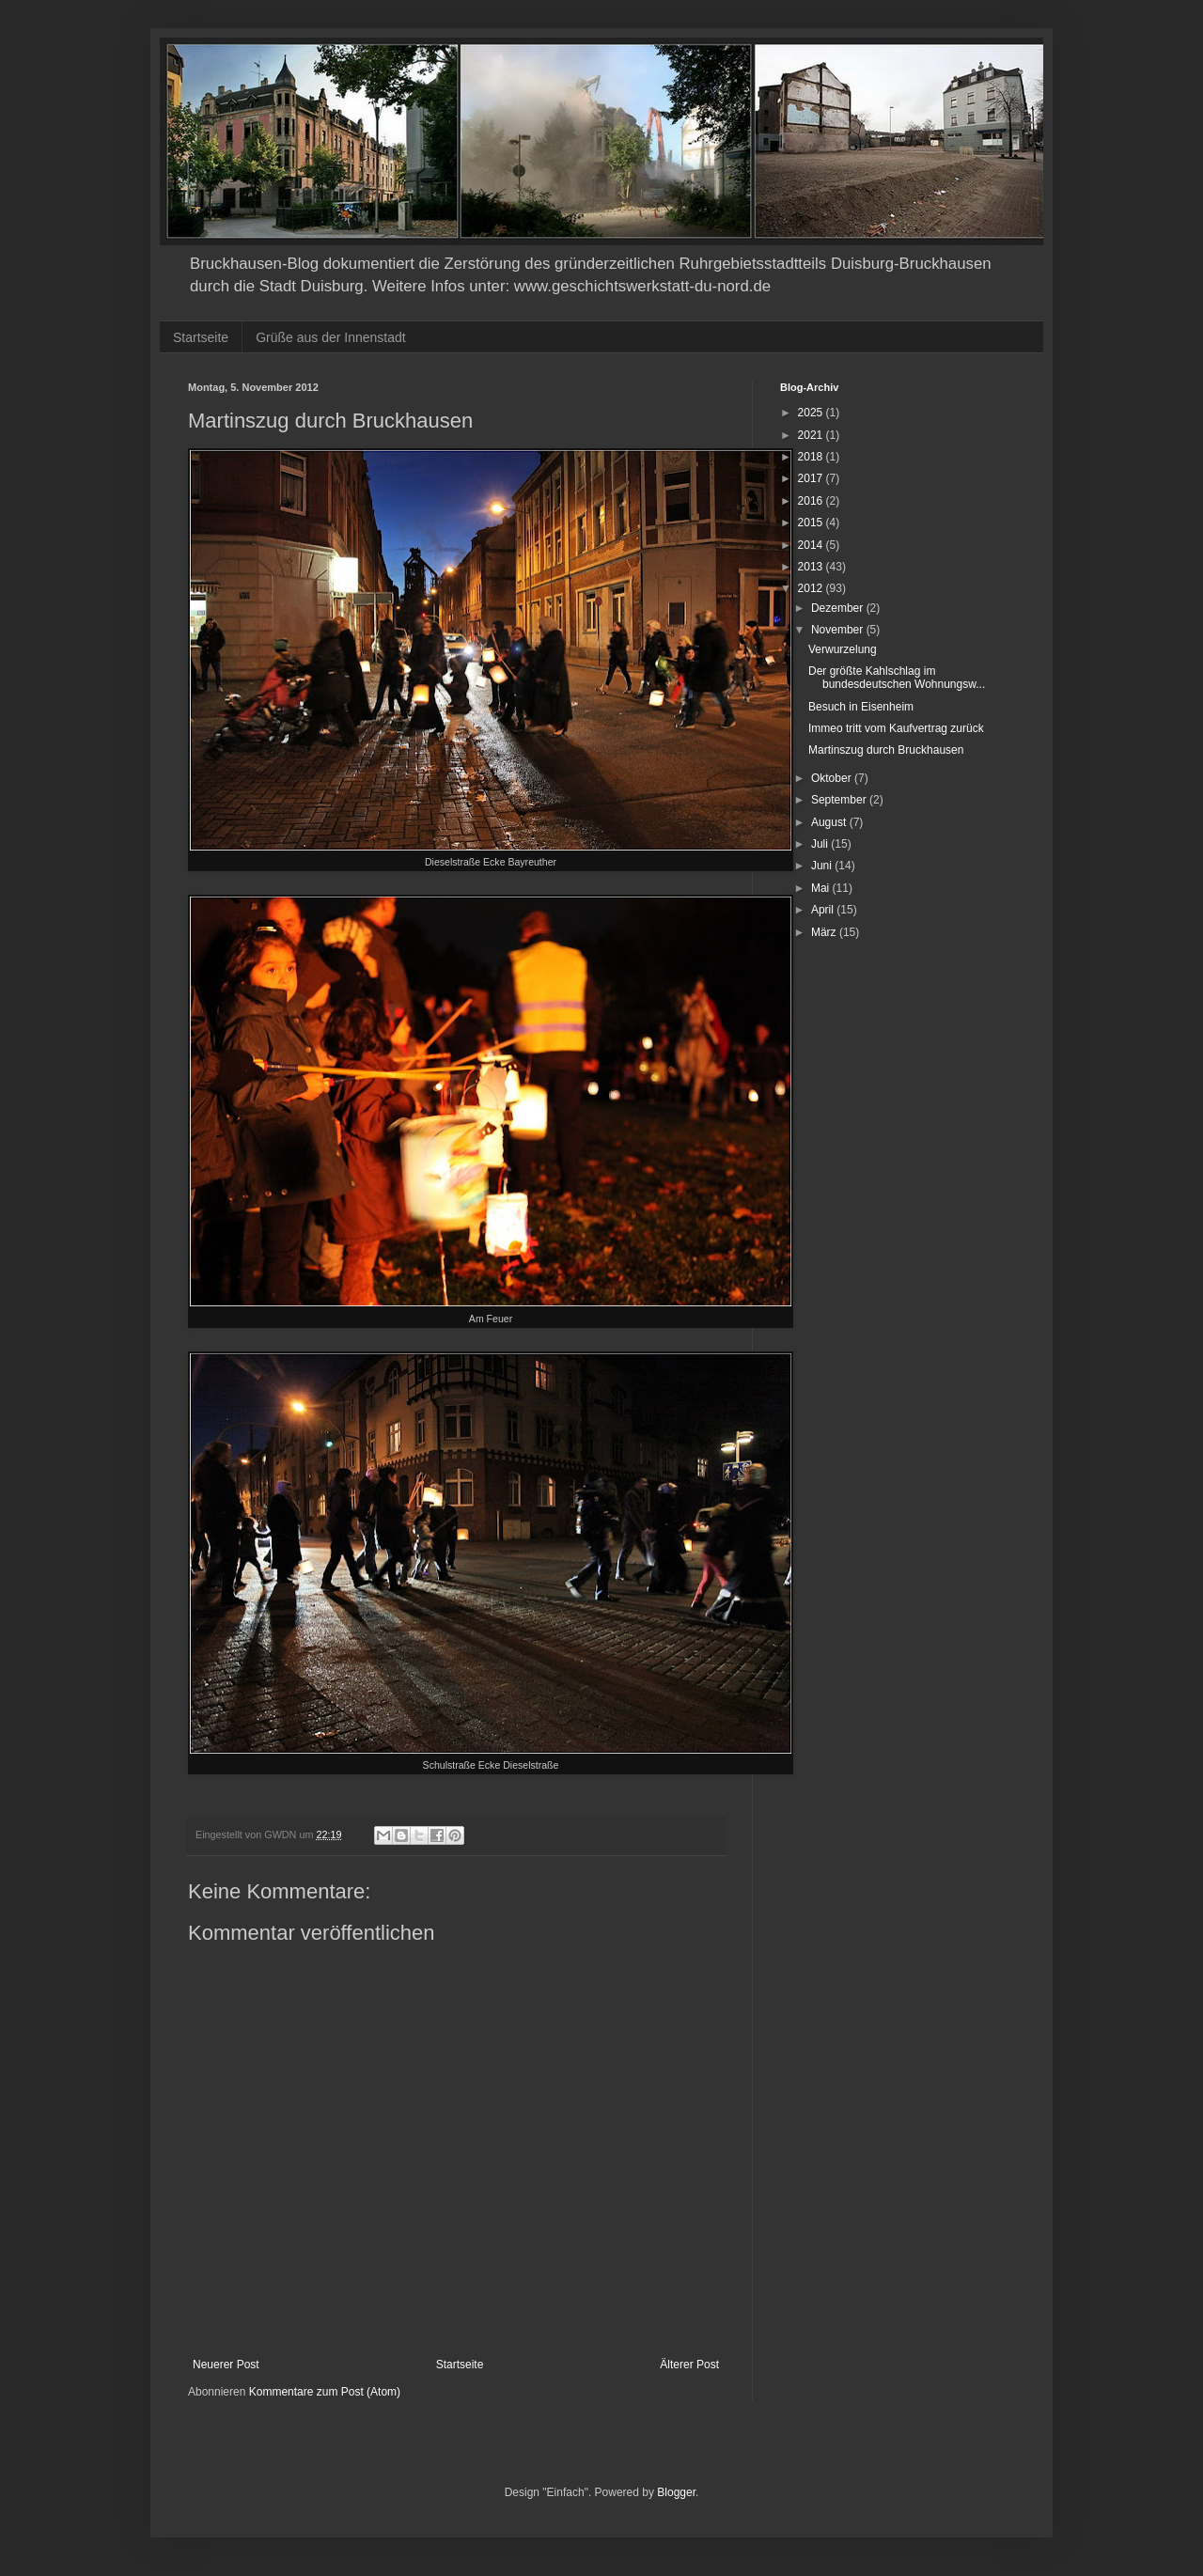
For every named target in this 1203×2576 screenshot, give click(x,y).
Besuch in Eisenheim (861, 706)
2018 (812, 456)
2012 (812, 588)
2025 (812, 412)
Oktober (832, 778)
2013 (812, 566)
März (825, 932)
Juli (821, 844)
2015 (812, 522)
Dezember (839, 608)
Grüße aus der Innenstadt (331, 337)
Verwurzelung (842, 649)
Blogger (676, 2492)
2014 (812, 545)
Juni (823, 865)
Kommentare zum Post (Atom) (324, 2391)
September (840, 799)
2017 (812, 478)
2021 (812, 435)
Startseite (200, 337)
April (823, 909)
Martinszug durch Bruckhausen (885, 750)
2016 (812, 500)
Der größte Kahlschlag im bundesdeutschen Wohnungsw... (896, 677)
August (830, 822)
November (839, 629)
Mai (822, 888)
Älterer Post (689, 2364)
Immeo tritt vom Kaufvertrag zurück (896, 728)
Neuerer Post (226, 2364)
